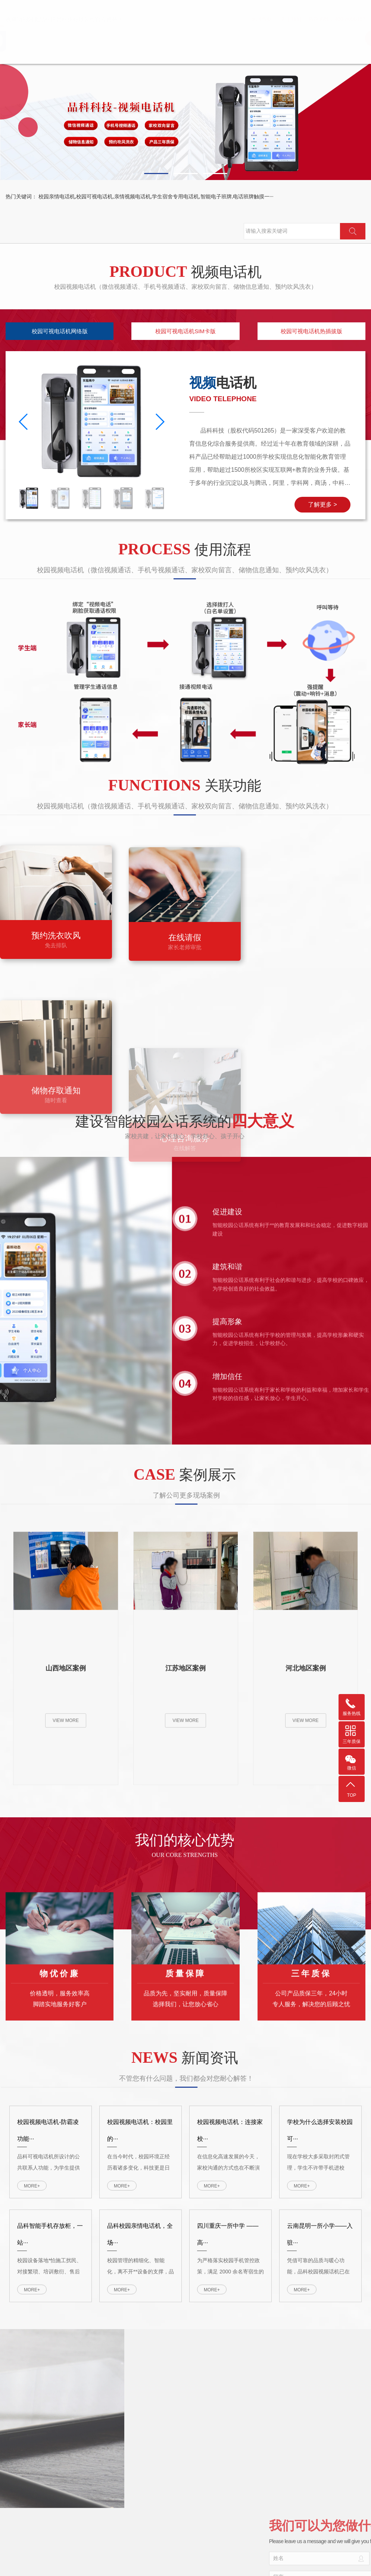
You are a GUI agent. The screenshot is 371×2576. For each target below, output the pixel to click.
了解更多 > (322, 504)
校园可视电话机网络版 (60, 331)
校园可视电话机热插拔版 (311, 331)
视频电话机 (290, 38)
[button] (156, 173)
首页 (255, 38)
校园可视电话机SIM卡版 (185, 331)
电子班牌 (325, 38)
